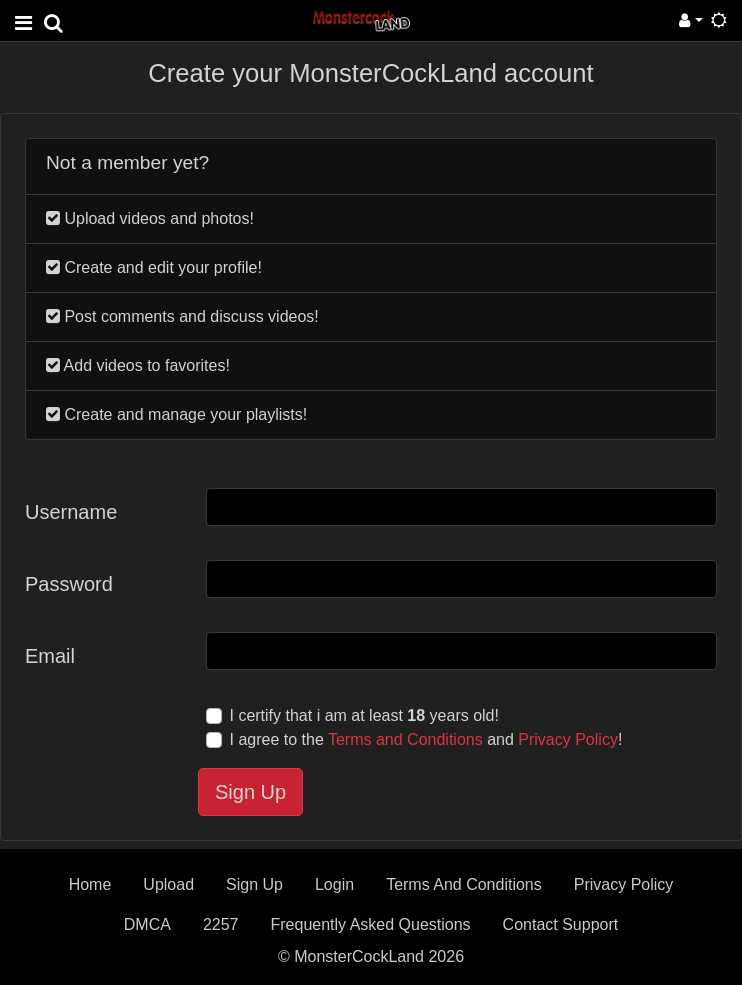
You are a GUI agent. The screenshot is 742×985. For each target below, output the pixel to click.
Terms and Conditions (405, 739)
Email (50, 656)
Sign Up (250, 792)
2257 (221, 924)
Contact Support (561, 924)
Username (71, 512)
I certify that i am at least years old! (364, 715)
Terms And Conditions (464, 884)
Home (90, 884)
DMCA (147, 924)
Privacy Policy (568, 739)
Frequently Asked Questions (370, 924)
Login (334, 884)
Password (69, 584)
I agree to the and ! (426, 739)
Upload (168, 884)
